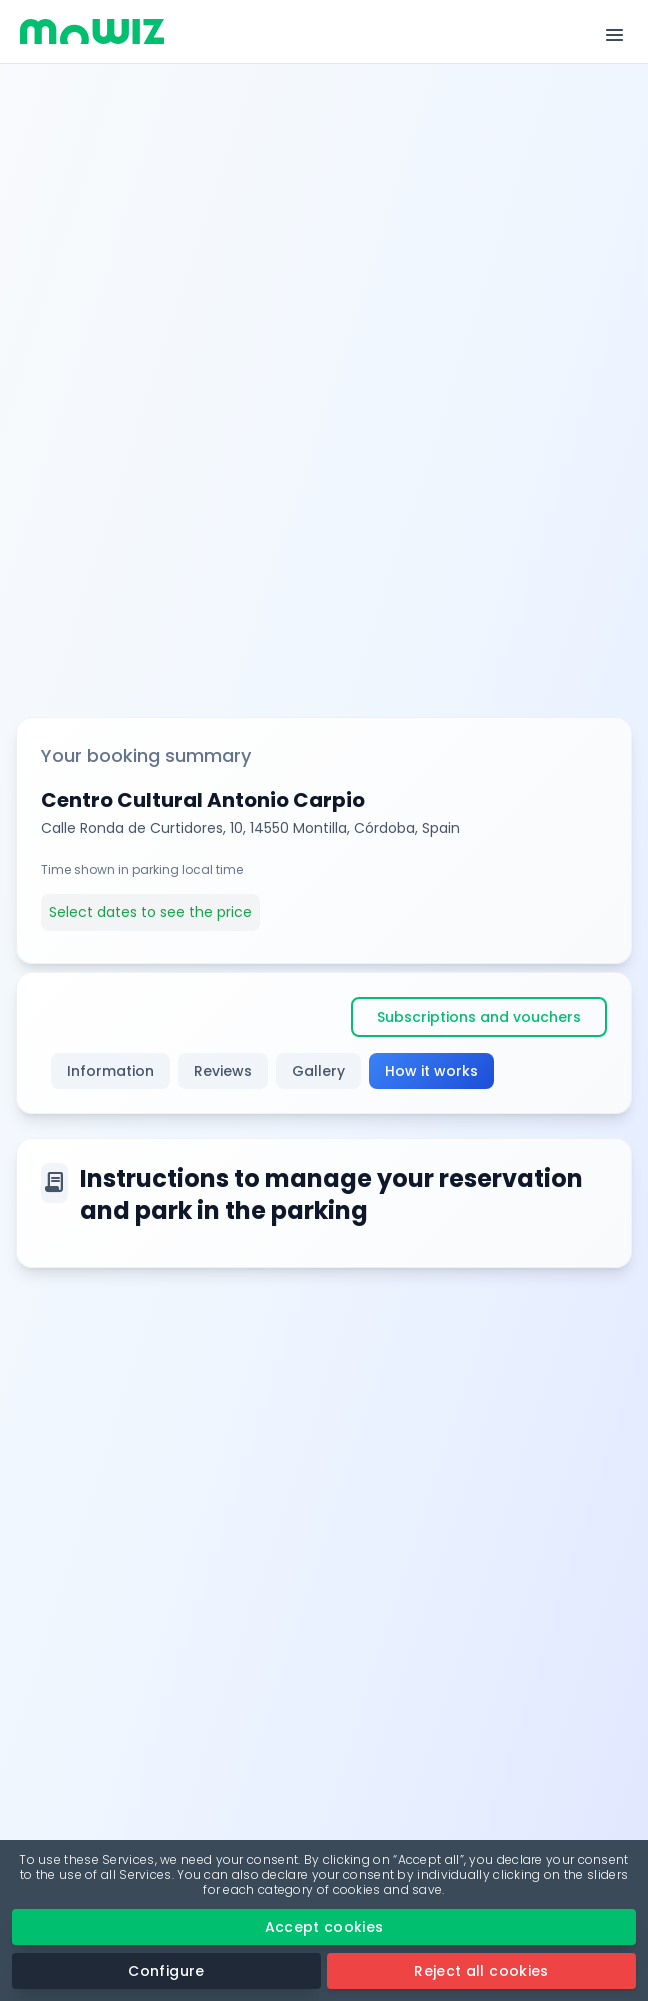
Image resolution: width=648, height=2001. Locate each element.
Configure (166, 1971)
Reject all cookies (481, 1971)
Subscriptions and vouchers (479, 1017)
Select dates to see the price (150, 912)
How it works (431, 1071)
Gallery (318, 1071)
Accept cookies (324, 1927)
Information (110, 1071)
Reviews (223, 1071)
